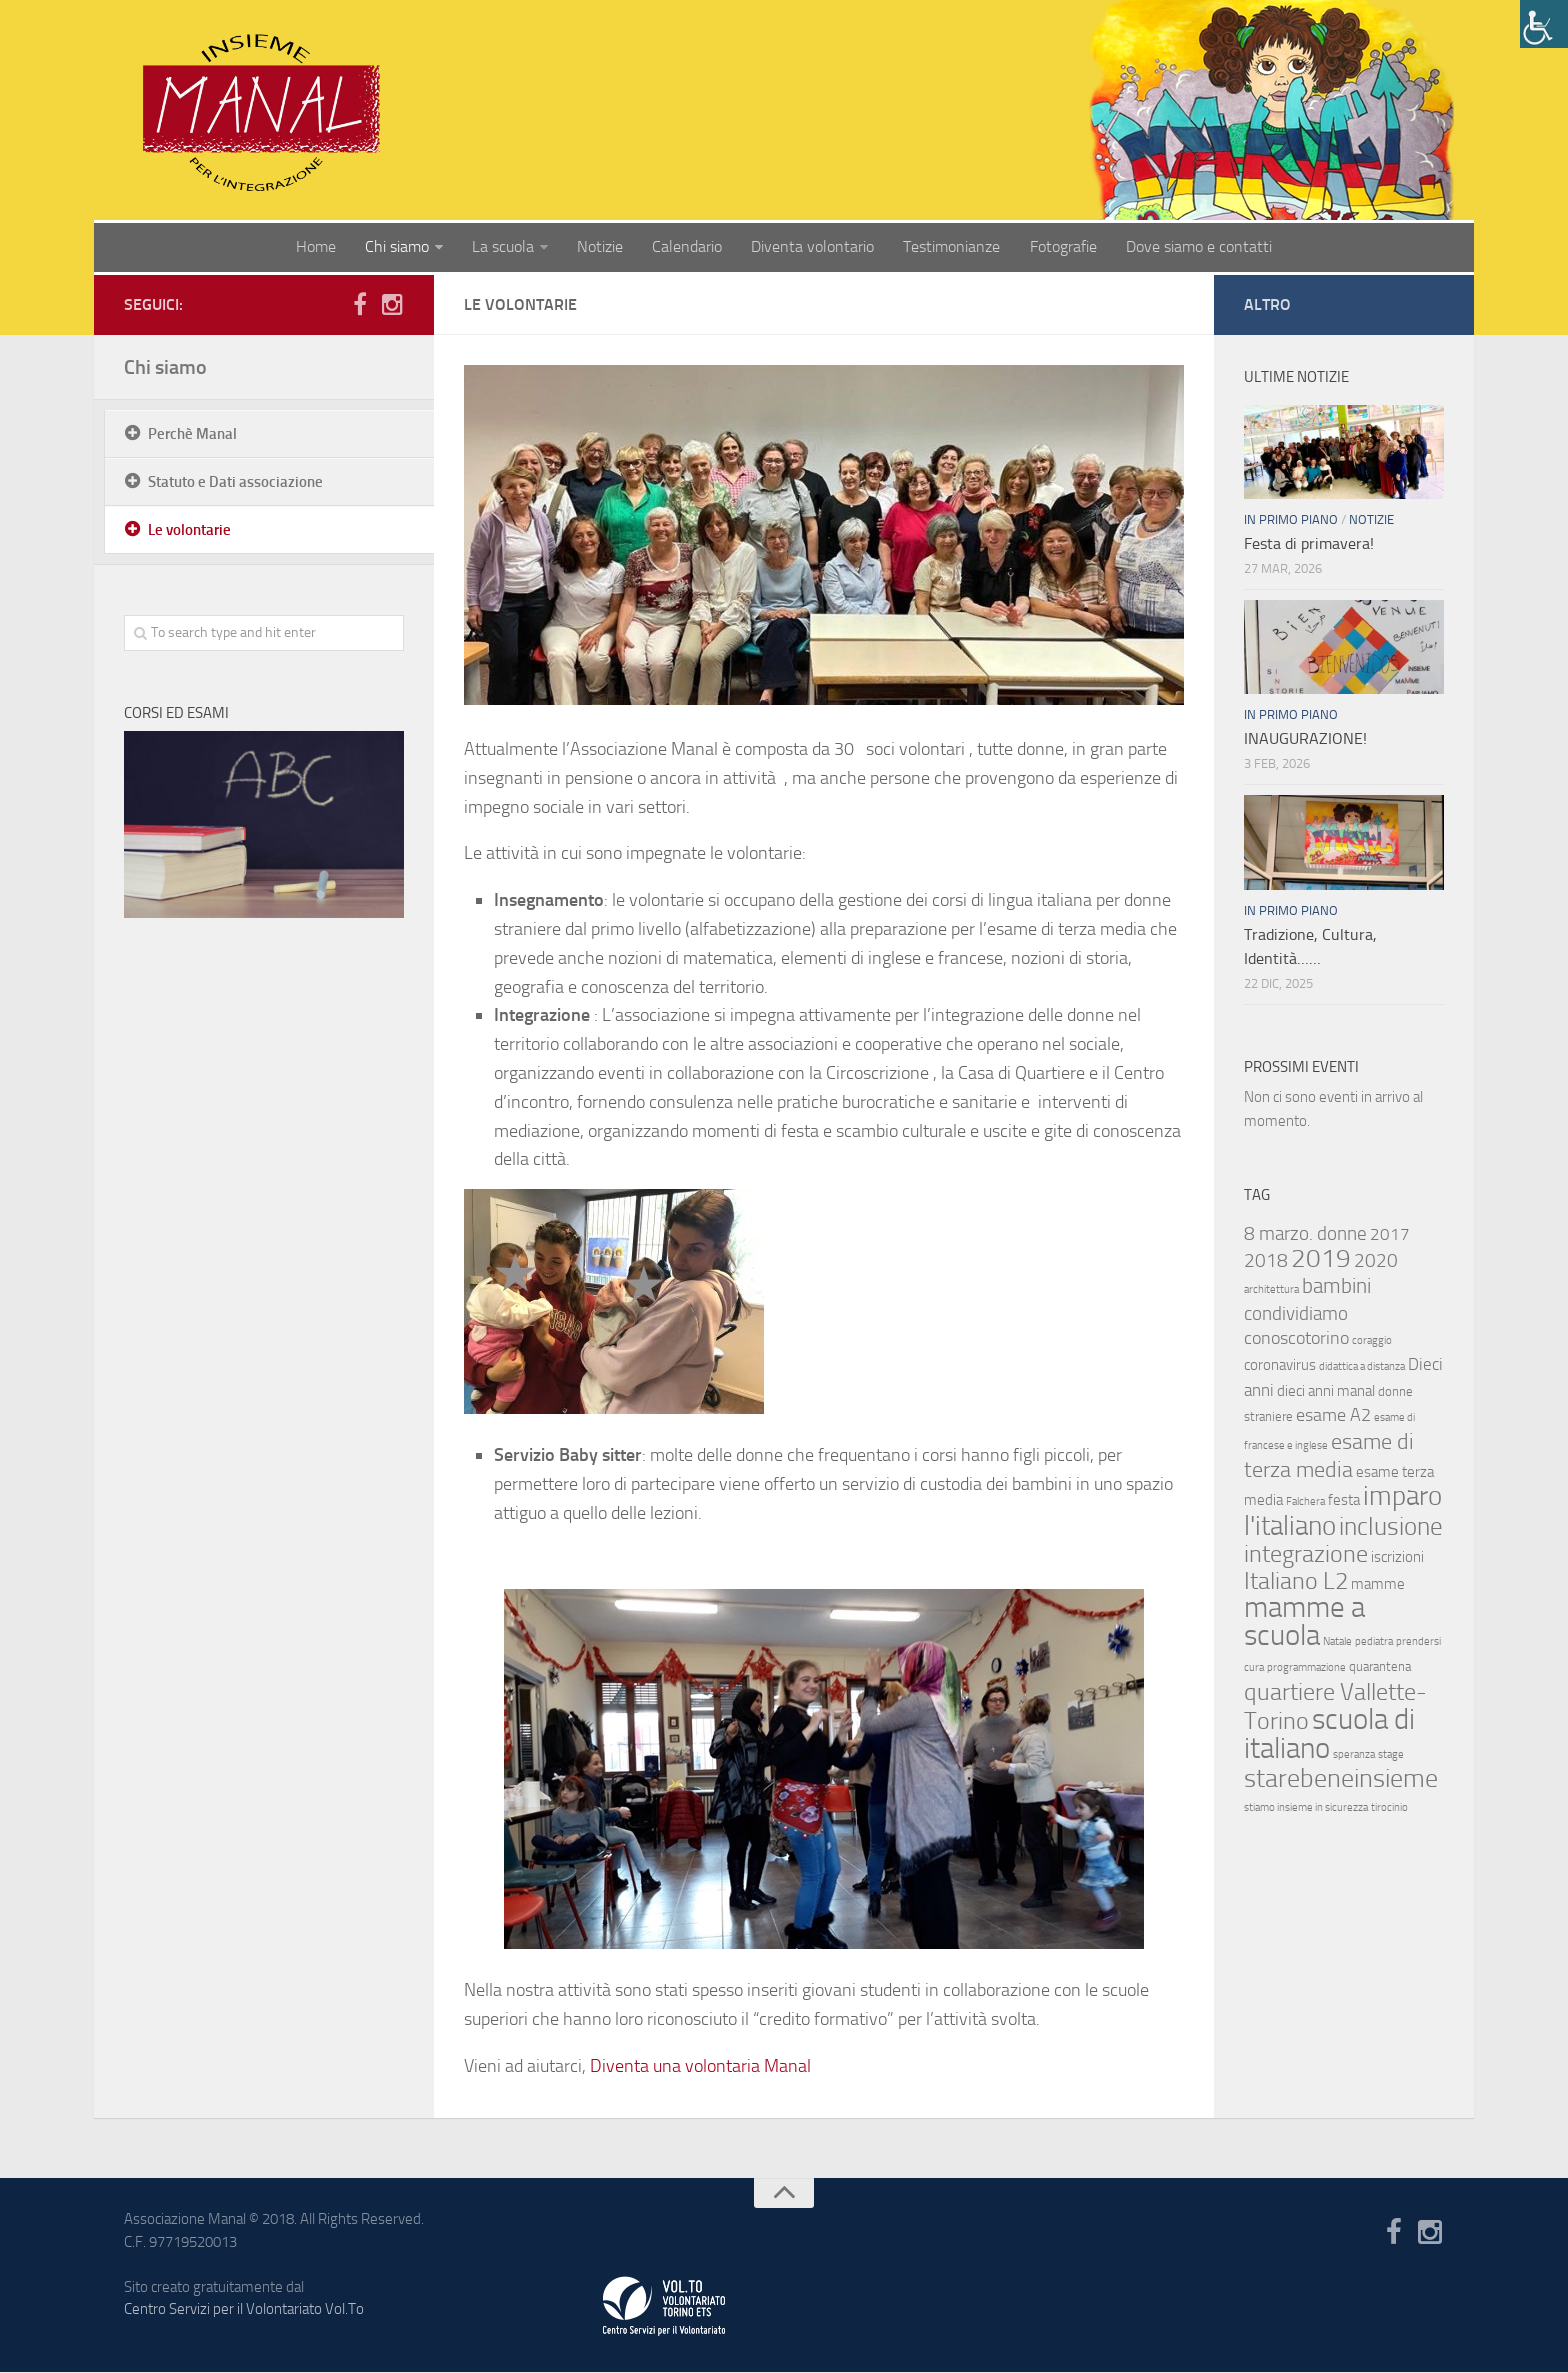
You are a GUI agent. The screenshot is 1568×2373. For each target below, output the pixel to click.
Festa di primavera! (1309, 544)
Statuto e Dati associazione (235, 483)
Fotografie (1060, 247)
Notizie (602, 247)
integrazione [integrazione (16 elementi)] (1306, 1554)
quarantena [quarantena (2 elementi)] (1380, 1667)
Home (321, 247)
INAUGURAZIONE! (1305, 739)
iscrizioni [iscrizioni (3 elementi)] (1397, 1558)
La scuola (506, 247)
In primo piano (1291, 520)
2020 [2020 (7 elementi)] (1376, 1261)
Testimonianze (950, 247)
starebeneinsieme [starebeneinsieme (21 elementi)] (1341, 1779)
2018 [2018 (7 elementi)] (1266, 1261)
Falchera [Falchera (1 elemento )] (1305, 1502)
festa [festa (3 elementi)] (1344, 1501)
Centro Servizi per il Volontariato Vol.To (244, 2310)
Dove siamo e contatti (1195, 247)
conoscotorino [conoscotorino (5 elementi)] (1296, 1339)
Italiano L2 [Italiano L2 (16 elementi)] (1296, 1581)
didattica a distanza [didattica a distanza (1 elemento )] (1362, 1367)
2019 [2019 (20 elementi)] (1321, 1259)
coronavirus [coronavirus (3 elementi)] (1280, 1366)
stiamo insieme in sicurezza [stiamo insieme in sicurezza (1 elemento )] (1306, 1808)
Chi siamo (401, 247)
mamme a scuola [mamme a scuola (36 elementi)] (1304, 1622)
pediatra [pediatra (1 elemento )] (1374, 1642)
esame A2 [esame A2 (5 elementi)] (1333, 1416)
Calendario (688, 247)
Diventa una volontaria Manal (700, 2067)
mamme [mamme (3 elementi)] (1378, 1585)
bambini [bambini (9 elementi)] (1336, 1287)
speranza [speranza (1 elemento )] (1354, 1755)
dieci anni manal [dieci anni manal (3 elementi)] (1326, 1392)
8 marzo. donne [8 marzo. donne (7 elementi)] (1305, 1234)
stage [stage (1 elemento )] (1391, 1755)
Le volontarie (189, 531)
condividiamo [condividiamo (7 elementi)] (1296, 1314)
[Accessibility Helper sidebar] (1544, 24)
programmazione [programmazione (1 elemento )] (1306, 1668)
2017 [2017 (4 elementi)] (1390, 1235)
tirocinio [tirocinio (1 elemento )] (1389, 1808)
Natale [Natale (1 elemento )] (1337, 1642)
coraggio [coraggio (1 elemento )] (1372, 1341)
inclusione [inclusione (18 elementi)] (1391, 1527)
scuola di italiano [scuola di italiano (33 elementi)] (1329, 1734)
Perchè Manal (192, 435)
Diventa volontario (812, 247)
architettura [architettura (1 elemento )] (1271, 1290)
